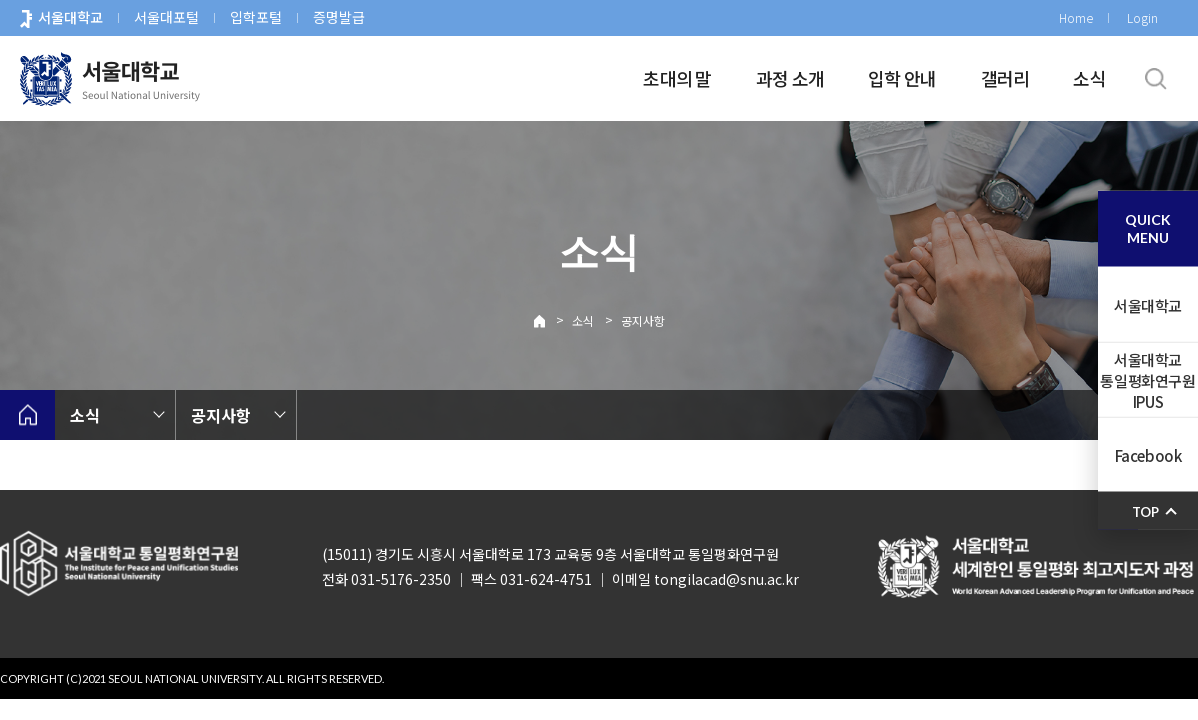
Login (1142, 17)
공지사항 (643, 320)
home (27, 415)
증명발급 (339, 17)
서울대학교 (70, 17)
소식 (1089, 78)
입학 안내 (902, 78)
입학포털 (256, 17)
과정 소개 (790, 78)
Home (1076, 17)
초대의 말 (677, 78)
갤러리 (1005, 78)
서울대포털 (166, 17)
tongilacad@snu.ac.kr (726, 579)
